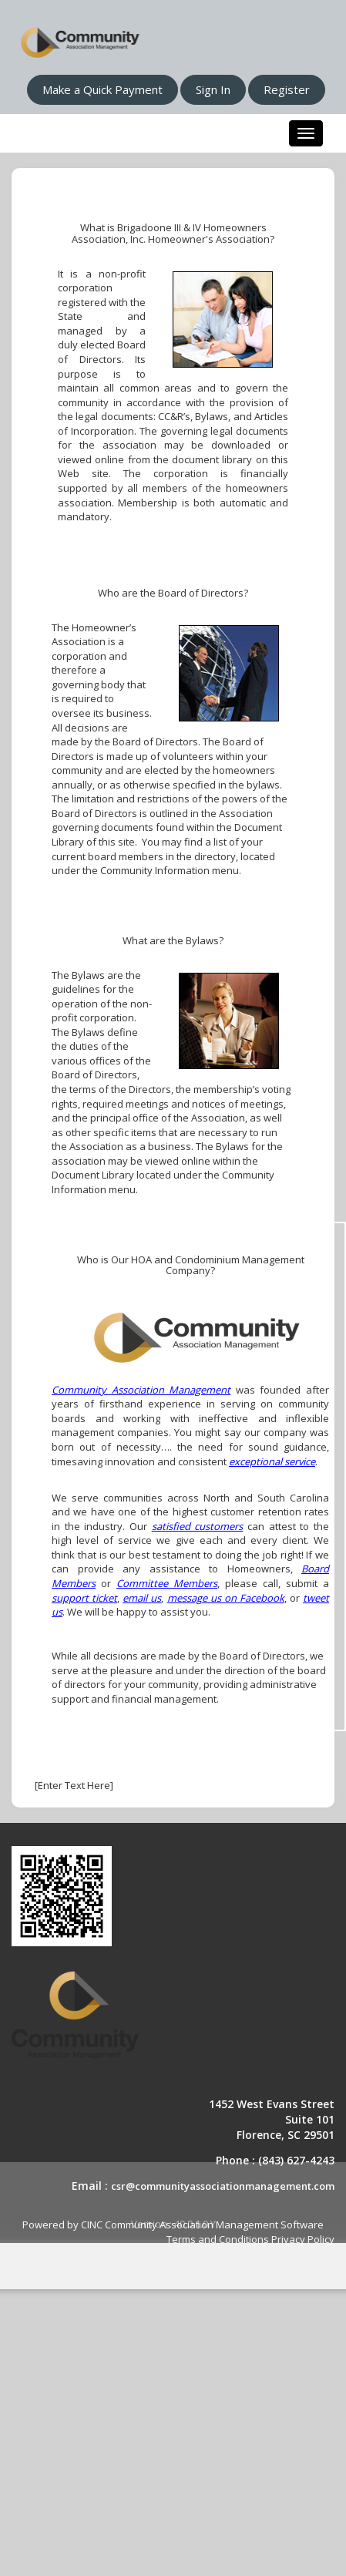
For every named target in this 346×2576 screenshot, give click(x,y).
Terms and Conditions (217, 2239)
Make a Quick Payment (102, 89)
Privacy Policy (302, 2239)
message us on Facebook (225, 1598)
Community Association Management (141, 1390)
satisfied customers (198, 1526)
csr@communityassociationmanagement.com (222, 2186)
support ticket (84, 1598)
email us (142, 1598)
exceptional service (272, 1461)
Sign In (213, 89)
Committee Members (166, 1583)
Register (287, 89)
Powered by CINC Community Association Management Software (173, 2224)
